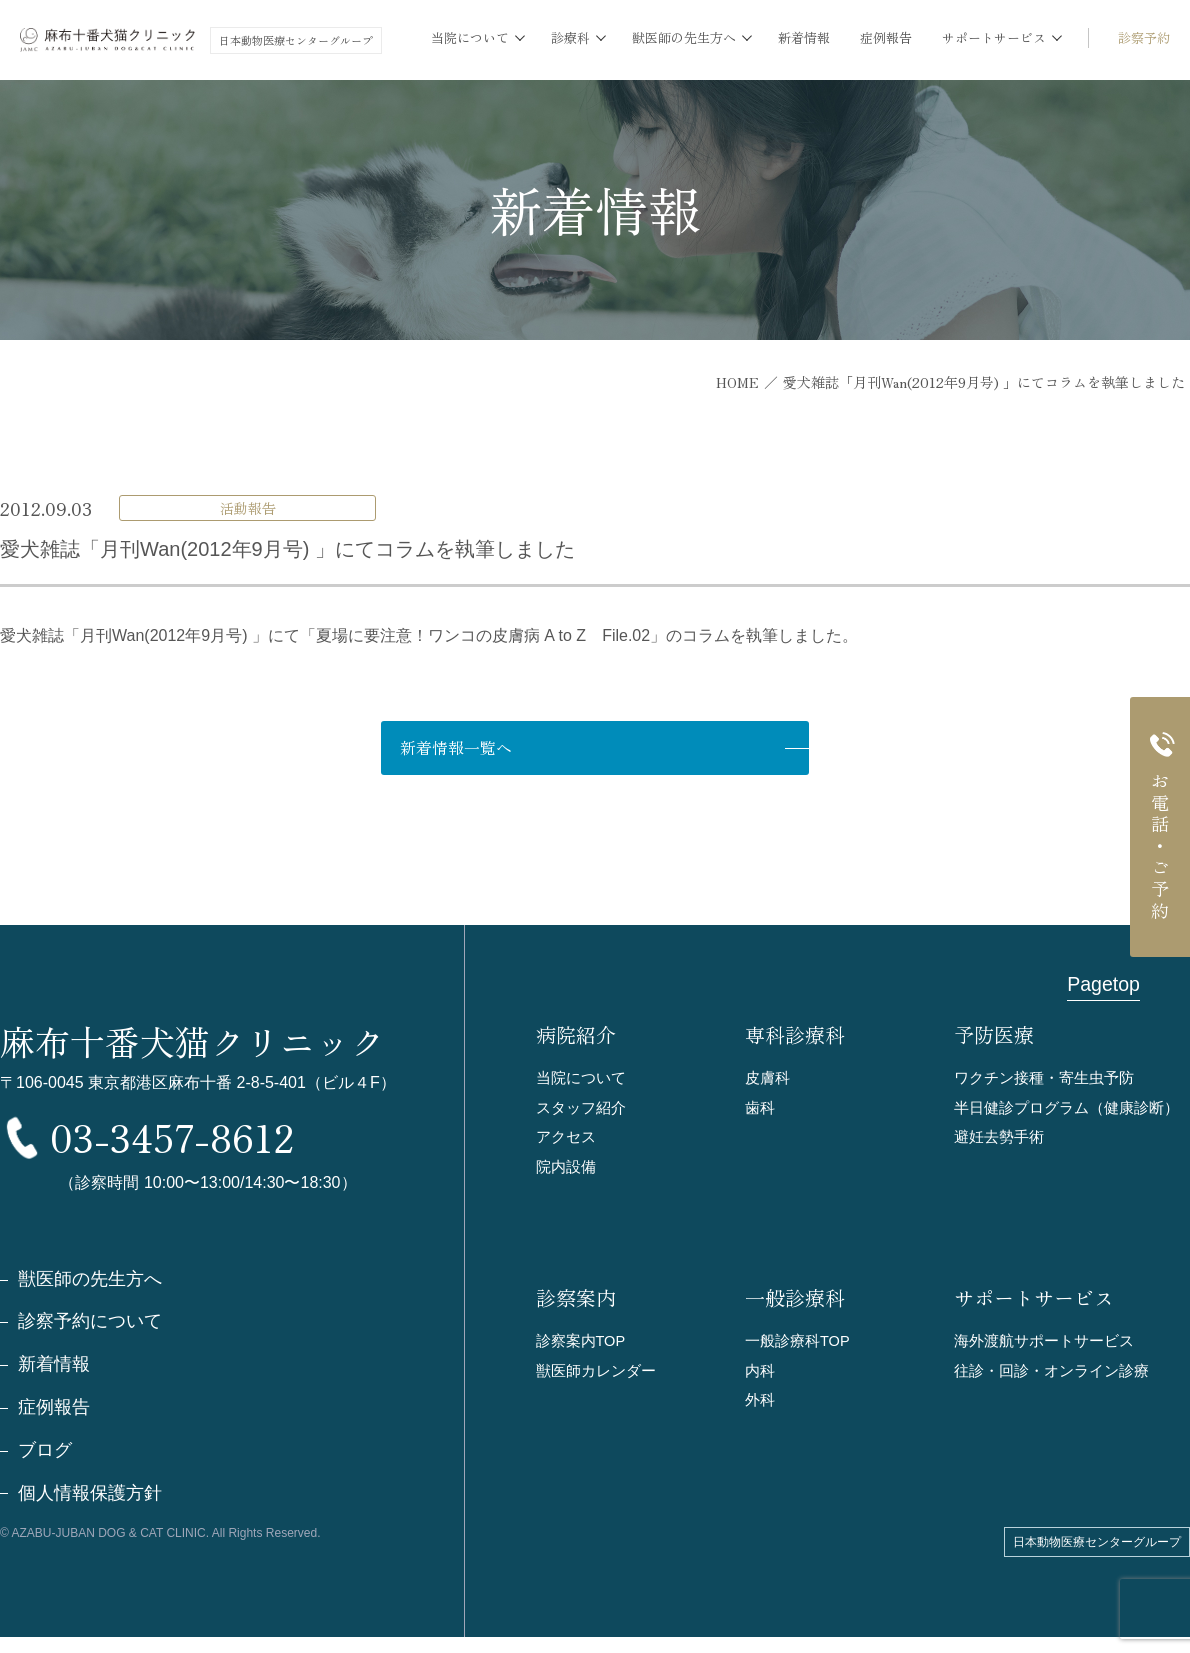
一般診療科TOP (798, 1344)
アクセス (566, 1139)
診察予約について (90, 1337)
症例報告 (886, 37)
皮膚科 (767, 1079)
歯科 (760, 1109)
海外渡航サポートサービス (1044, 1344)
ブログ (45, 1466)
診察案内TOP (581, 1344)
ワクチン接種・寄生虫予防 (1044, 1079)
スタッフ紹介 (581, 1109)
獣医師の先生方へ (90, 1294)
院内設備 (566, 1169)
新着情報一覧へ (531, 749)
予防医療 (994, 1037)
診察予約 (1144, 37)
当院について (581, 1079)
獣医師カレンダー (596, 1374)
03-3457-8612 (209, 1145)
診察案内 (576, 1302)
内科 (760, 1374)
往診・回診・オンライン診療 (1051, 1374)
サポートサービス (1034, 1302)
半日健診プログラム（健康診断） (1066, 1109)
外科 (760, 1404)
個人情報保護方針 (90, 1509)
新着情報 (804, 37)
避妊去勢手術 (999, 1139)
